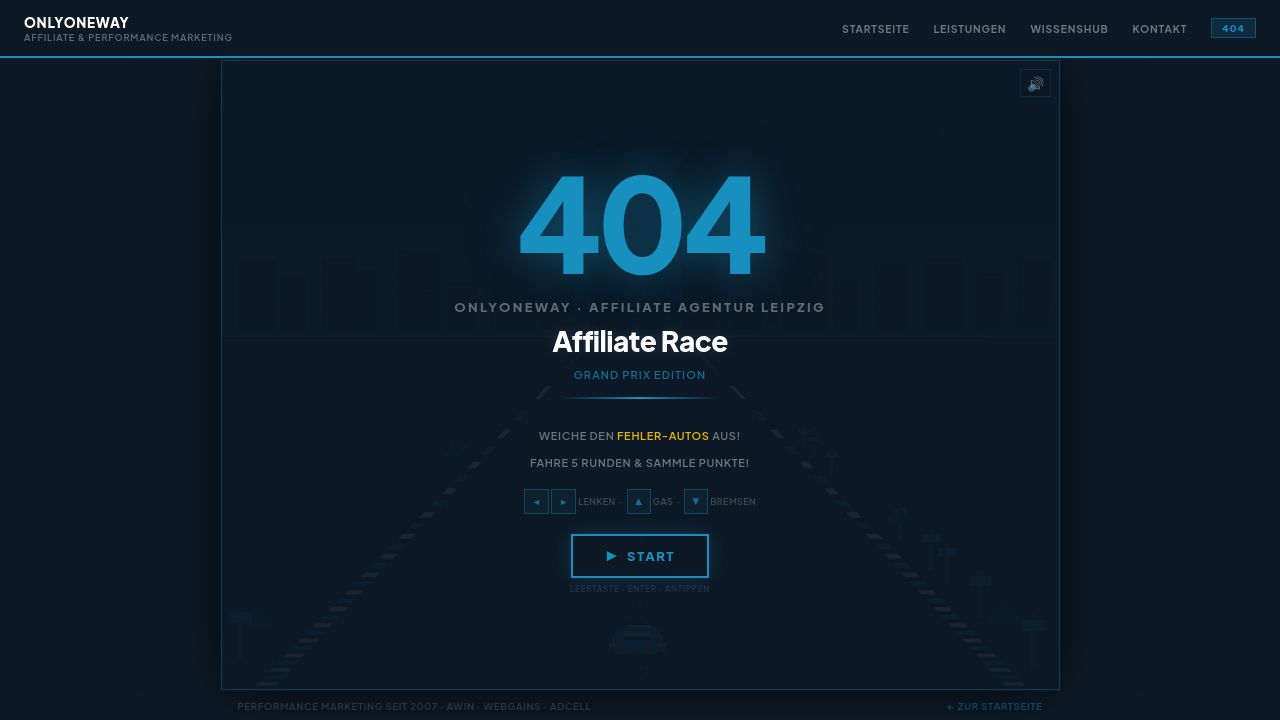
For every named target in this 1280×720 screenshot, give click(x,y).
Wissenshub (1069, 28)
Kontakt (1160, 28)
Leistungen (970, 28)
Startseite (875, 28)
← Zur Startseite (995, 706)
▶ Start (640, 556)
